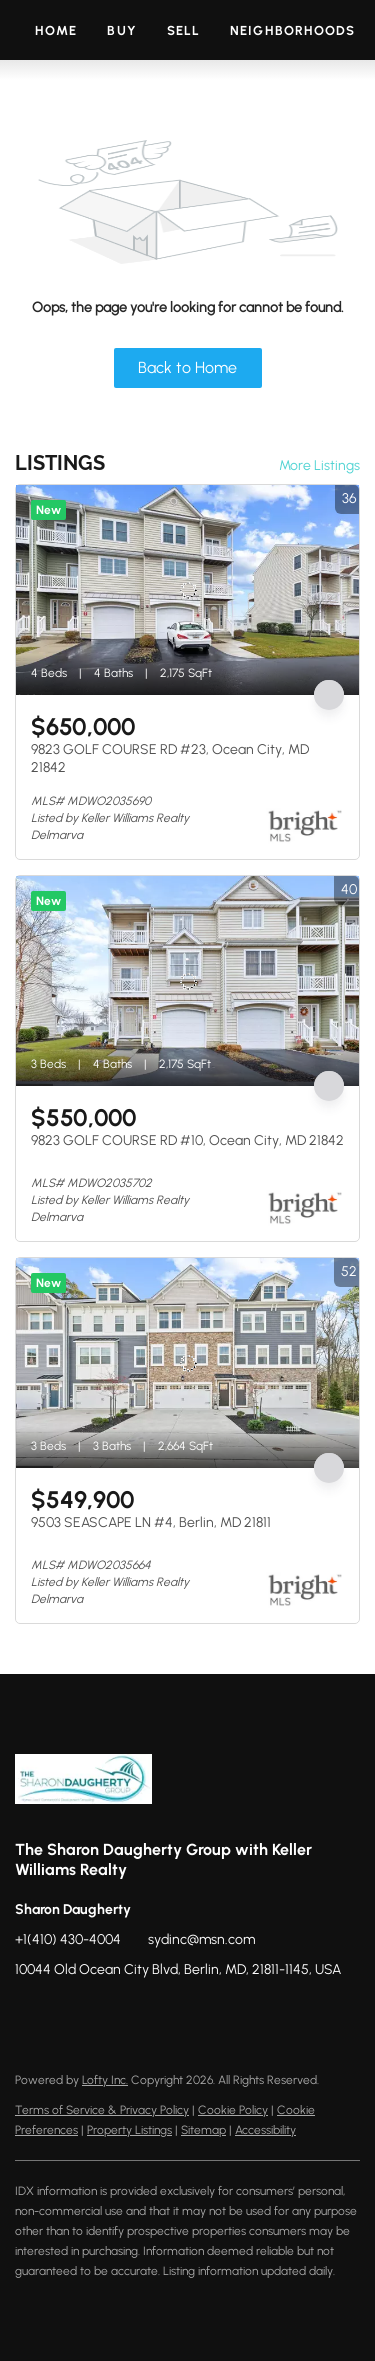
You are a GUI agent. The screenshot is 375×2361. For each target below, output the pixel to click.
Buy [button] (121, 30)
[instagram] (110, 2015)
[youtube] (150, 2015)
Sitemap (203, 2130)
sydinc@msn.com (201, 1939)
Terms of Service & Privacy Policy (102, 2110)
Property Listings (129, 2130)
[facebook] (30, 2015)
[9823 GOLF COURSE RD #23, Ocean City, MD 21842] (187, 590)
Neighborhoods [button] (292, 30)
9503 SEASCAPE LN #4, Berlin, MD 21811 (151, 1522)
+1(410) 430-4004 (68, 1939)
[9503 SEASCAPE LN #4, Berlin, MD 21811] (187, 1363)
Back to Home (187, 367)
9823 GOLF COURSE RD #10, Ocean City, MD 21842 (187, 1140)
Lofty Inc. (105, 2080)
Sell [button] (183, 30)
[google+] (190, 2015)
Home (56, 30)
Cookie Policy (233, 2110)
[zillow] (70, 2015)
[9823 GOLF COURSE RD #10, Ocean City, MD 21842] (187, 981)
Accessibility (265, 2130)
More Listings (319, 465)
